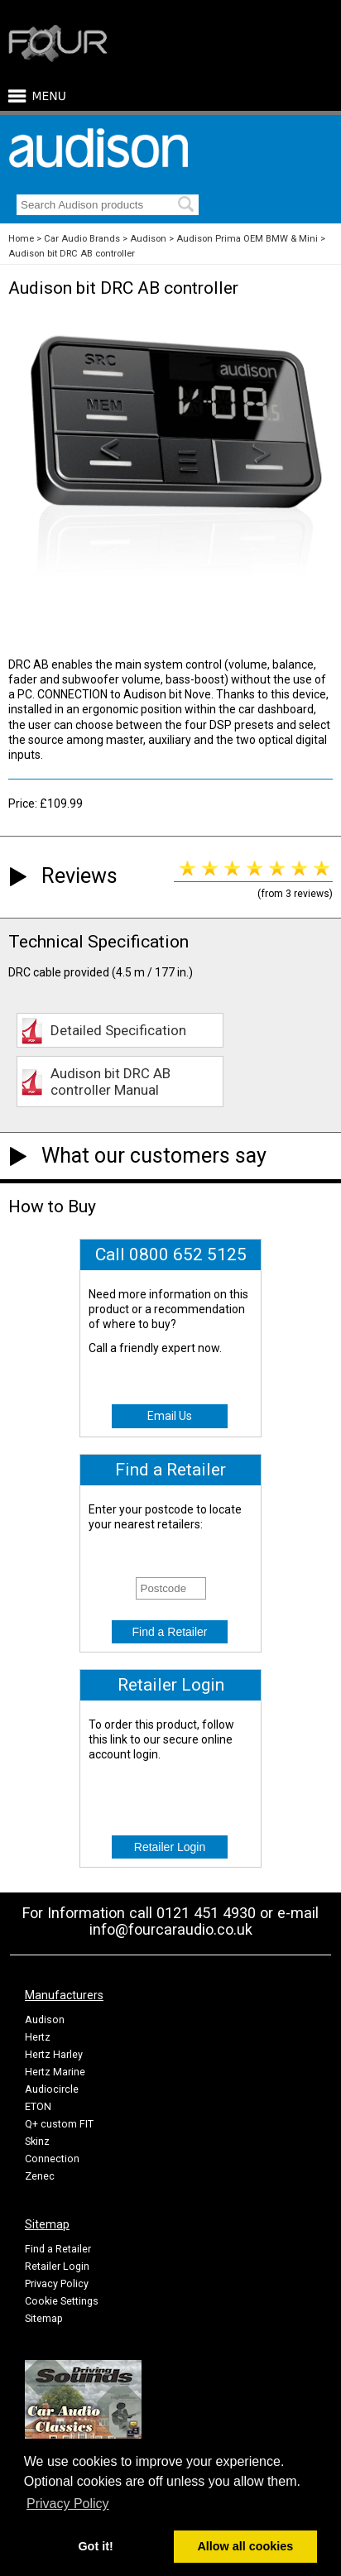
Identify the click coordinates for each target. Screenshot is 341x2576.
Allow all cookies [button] (245, 2546)
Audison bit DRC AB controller (71, 253)
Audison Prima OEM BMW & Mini (247, 238)
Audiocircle (52, 2089)
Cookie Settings (61, 2301)
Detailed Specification (118, 1030)
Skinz (37, 2141)
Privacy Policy (57, 2283)
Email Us (169, 1415)
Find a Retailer (58, 2249)
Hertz (37, 2037)
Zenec (40, 2176)
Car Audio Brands (82, 238)
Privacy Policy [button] (67, 2504)
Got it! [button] (95, 2546)
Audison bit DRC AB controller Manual (110, 1081)
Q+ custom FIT (59, 2124)
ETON (38, 2106)
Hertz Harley (54, 2054)
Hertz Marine (55, 2071)
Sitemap (44, 2318)
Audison (148, 238)
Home (21, 238)
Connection (52, 2158)
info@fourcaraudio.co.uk (170, 1929)
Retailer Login (57, 2266)
